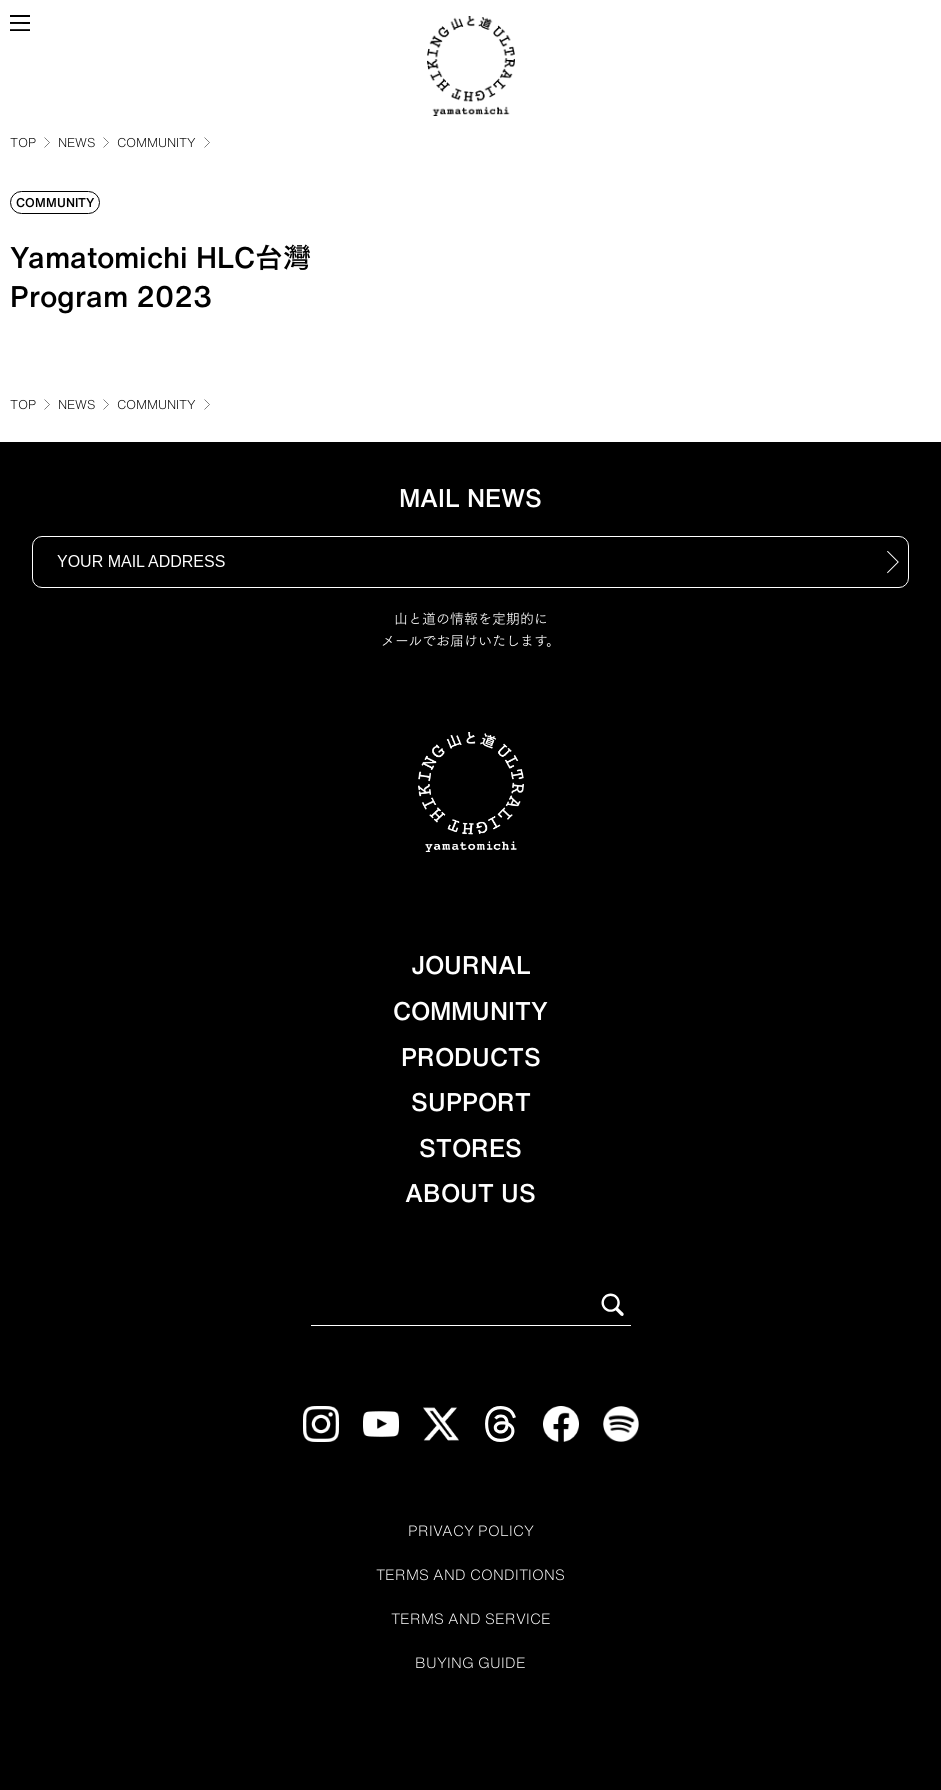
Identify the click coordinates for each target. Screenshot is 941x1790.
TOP (23, 142)
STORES (470, 1148)
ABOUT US (470, 1193)
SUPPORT (471, 1102)
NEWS (76, 142)
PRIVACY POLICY (471, 1531)
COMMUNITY (156, 142)
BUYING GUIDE (470, 1663)
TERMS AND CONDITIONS (470, 1575)
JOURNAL (471, 965)
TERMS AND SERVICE (471, 1619)
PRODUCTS (471, 1057)
